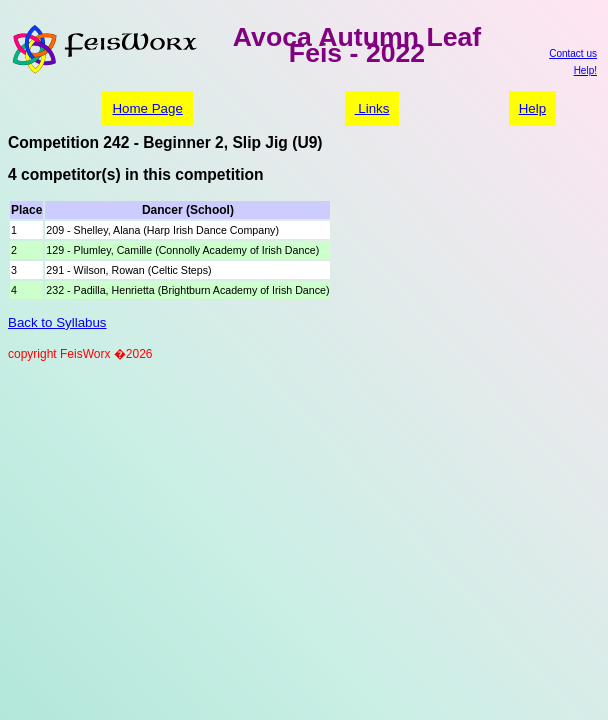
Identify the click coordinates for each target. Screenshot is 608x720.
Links (372, 108)
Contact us (573, 53)
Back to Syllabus (57, 322)
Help (532, 108)
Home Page (147, 108)
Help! (585, 70)
